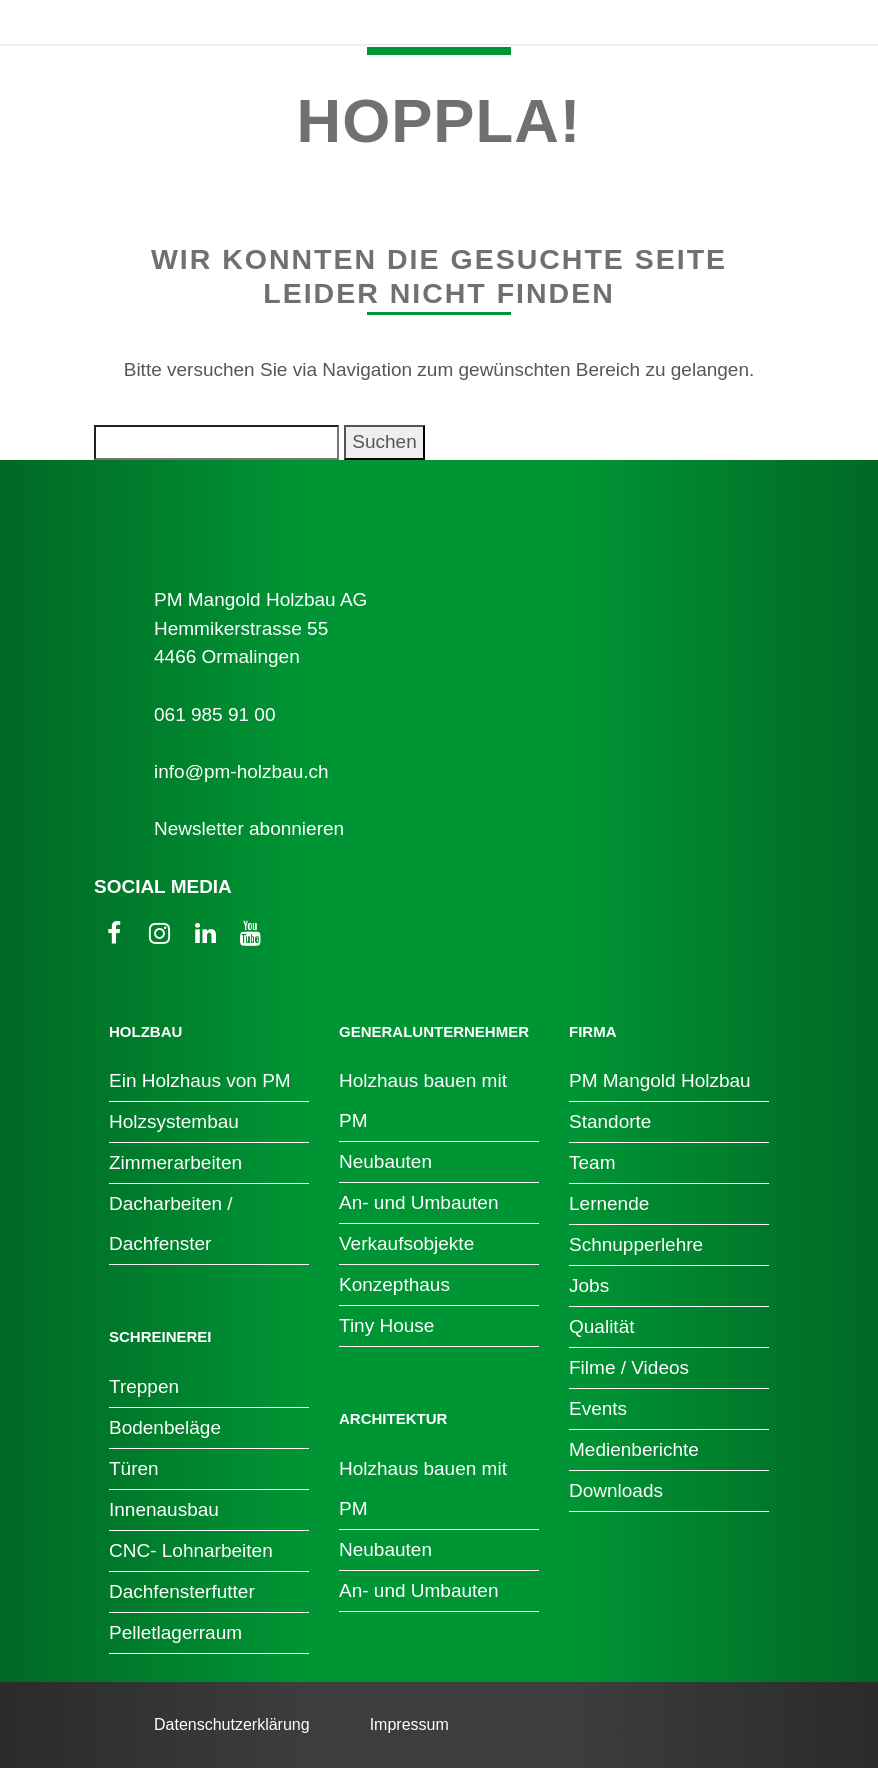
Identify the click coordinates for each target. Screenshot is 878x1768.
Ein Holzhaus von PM (200, 1080)
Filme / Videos (629, 1367)
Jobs (589, 1285)
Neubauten (385, 1161)
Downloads (616, 1490)
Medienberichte (634, 1449)
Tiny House (386, 1325)
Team (592, 1162)
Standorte (610, 1121)
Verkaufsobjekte (406, 1243)
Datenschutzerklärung (232, 1724)
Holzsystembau (174, 1121)
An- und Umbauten (419, 1202)
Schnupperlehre (636, 1244)
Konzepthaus (394, 1284)
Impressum (409, 1724)
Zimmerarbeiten (175, 1162)
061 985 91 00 (215, 714)
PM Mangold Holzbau (660, 1080)
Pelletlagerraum (175, 1632)
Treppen (144, 1386)
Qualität (601, 1326)
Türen (134, 1468)
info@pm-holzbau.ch (241, 771)
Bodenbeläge (165, 1427)
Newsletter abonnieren (249, 828)
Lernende (609, 1203)
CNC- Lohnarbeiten (191, 1550)
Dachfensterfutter (182, 1591)
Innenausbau (164, 1509)
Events (598, 1408)
